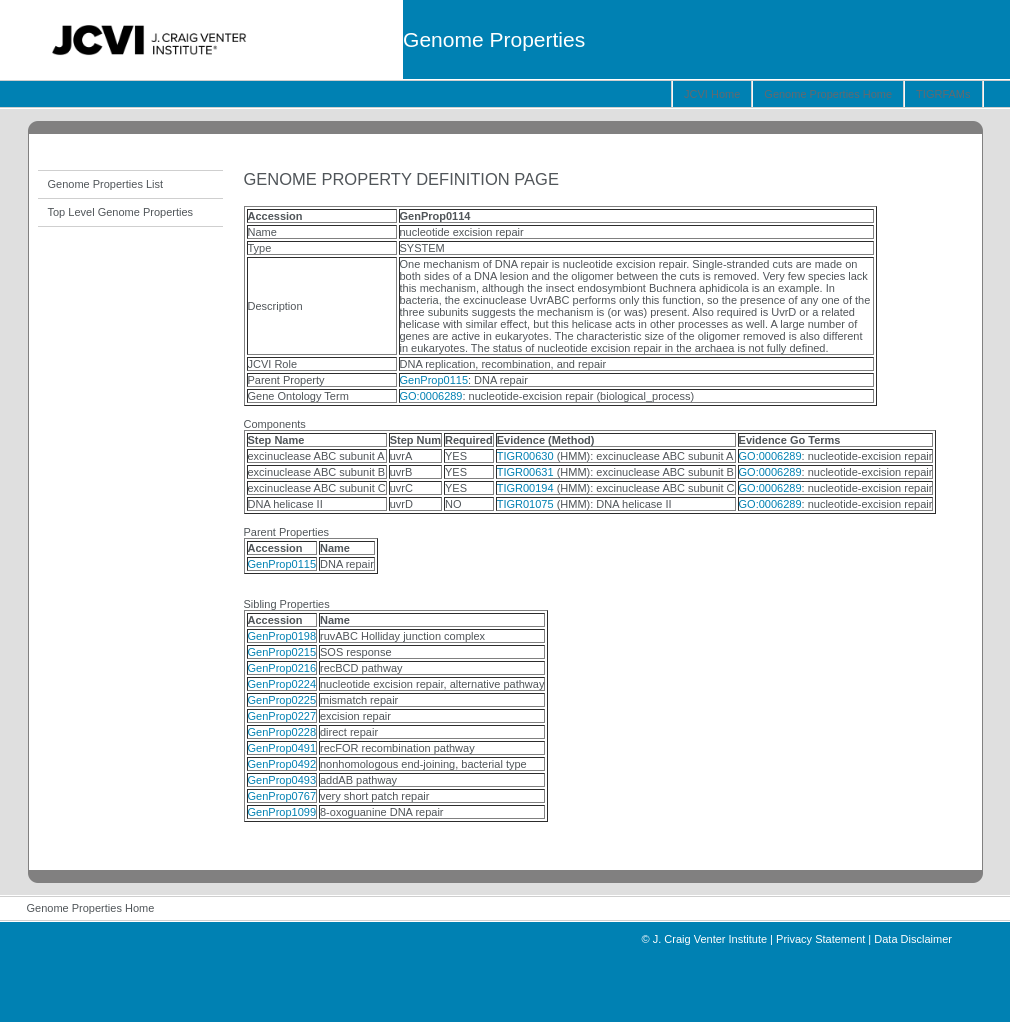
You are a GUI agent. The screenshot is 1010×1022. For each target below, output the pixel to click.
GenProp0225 (282, 700)
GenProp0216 (282, 668)
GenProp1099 (282, 812)
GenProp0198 (282, 636)
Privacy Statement (820, 939)
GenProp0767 (282, 796)
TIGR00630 (525, 456)
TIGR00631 (525, 472)
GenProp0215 (282, 652)
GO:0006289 (431, 396)
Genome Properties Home (828, 94)
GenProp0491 (282, 748)
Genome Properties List (106, 184)
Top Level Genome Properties (121, 212)
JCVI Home (712, 94)
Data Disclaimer (913, 939)
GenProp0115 (434, 380)
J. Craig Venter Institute (710, 939)
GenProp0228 (282, 732)
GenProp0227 (282, 716)
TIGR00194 (525, 488)
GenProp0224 (282, 684)
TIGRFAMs (943, 94)
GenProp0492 (282, 764)
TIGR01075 (525, 504)
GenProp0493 (282, 780)
